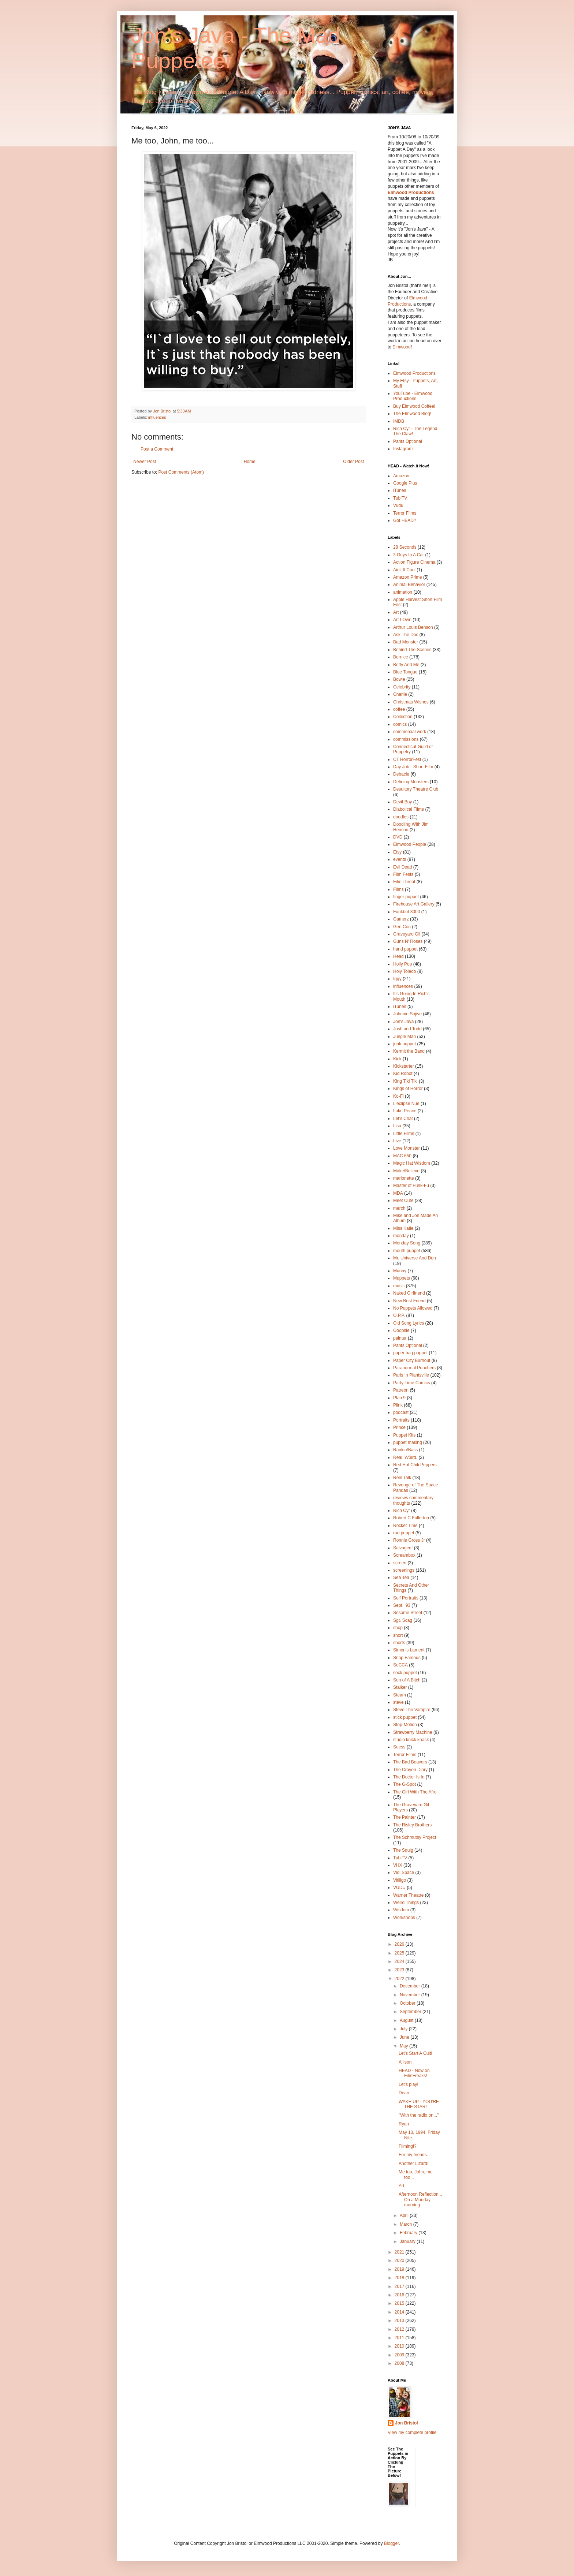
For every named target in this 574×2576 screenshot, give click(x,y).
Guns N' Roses (407, 941)
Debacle (401, 774)
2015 (400, 2303)
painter (400, 1338)
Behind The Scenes (412, 649)
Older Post (353, 461)
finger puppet (406, 896)
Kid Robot (403, 1073)
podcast (401, 1412)
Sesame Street (407, 1612)
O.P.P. (399, 1315)
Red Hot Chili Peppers (415, 1464)
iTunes (399, 490)
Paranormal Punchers (414, 1367)
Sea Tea (401, 1577)
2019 (400, 2269)
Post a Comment (157, 449)
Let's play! (408, 2084)
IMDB (398, 421)
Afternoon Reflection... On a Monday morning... (420, 2199)
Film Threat (404, 881)
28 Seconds (404, 547)
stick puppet (405, 1717)
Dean (404, 2092)
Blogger (391, 2543)
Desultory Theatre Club (415, 789)
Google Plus (405, 483)
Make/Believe (406, 1170)
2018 (400, 2277)
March (406, 2224)
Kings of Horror (408, 1088)
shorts (399, 1642)
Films (398, 889)
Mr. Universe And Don (414, 1258)
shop (398, 1627)
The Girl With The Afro (414, 1792)
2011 (400, 2337)
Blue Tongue (405, 672)
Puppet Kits (404, 1435)
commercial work (409, 731)
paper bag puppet (410, 1352)
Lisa (397, 1125)
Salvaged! (403, 1547)
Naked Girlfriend (409, 1293)
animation (402, 592)
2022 (400, 1978)
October (408, 2003)
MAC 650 (402, 1155)
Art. (402, 2185)
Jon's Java (403, 1021)
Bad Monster (405, 642)
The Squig (403, 1850)
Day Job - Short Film (413, 766)
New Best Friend (409, 1300)
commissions (405, 739)
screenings (403, 1570)
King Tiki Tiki (405, 1081)
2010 (400, 2346)
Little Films (403, 1133)
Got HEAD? (404, 520)
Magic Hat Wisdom (411, 1163)
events (399, 859)
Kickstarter (403, 1066)
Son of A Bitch (407, 1680)
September (411, 2011)
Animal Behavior (409, 584)
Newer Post (144, 461)
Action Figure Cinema (414, 562)
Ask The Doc (405, 634)
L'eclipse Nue (406, 1103)
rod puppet (403, 1532)
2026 (400, 1944)
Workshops (404, 1917)
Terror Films (404, 513)
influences (157, 417)
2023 (400, 1969)
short (398, 1635)
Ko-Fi (398, 1096)
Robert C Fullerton (411, 1517)
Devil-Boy (402, 801)
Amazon (401, 475)
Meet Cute (403, 1200)
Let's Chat (403, 1118)
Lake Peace (404, 1110)
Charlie (400, 694)
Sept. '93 (401, 1605)
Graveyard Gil (406, 934)
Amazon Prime (407, 577)
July (404, 2028)
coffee (399, 709)
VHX (397, 1865)
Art (396, 612)
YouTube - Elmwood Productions (412, 396)
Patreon (401, 1390)
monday (401, 1235)
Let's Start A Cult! (415, 2053)
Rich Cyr (401, 1510)
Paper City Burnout (411, 1360)
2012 (400, 2329)
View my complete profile (412, 2432)
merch (399, 1208)
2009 (400, 2354)
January (408, 2241)
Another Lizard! (413, 2163)
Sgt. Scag (402, 1620)
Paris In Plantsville (411, 1375)
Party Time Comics (411, 1382)
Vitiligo (399, 1880)
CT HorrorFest (407, 759)
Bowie (399, 679)
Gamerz (401, 919)
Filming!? (408, 2146)
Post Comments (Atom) (181, 472)
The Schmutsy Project (414, 1837)
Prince (399, 1427)
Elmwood (401, 347)
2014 (400, 2312)
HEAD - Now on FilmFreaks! (414, 2073)
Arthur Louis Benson (413, 627)
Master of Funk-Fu (411, 1185)
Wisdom (401, 1909)
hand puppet (405, 949)
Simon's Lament (409, 1650)
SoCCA (400, 1665)
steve (398, 1702)
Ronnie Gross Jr (409, 1540)
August (407, 2020)
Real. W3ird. (405, 1457)
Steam (399, 1695)
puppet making (407, 1442)
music (399, 1285)
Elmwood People (409, 844)
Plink (398, 1405)
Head (398, 956)
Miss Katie (403, 1228)
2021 (400, 2252)
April (405, 2215)
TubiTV (400, 498)
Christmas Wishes (411, 702)
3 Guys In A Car (408, 554)
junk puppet (404, 1043)
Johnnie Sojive (407, 1013)
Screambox (404, 1555)
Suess (399, 1747)
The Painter (404, 1817)
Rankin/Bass (405, 1449)
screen (399, 1562)
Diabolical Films (408, 809)
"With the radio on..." (419, 2115)
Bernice (400, 657)
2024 (400, 1961)
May (404, 2046)
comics (400, 724)
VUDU (399, 1887)
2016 (400, 2294)
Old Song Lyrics (408, 1323)
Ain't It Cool (404, 569)
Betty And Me (406, 664)
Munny (399, 1270)
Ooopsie (401, 1330)
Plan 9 (399, 1397)
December (410, 1986)
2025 (400, 1953)
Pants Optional (407, 441)
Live (397, 1140)
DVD (397, 837)
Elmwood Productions (411, 192)
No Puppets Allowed (412, 1308)
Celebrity (401, 687)
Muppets (401, 1278)
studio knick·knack (411, 1739)
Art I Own (402, 619)
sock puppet (405, 1672)
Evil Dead (402, 867)
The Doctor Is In (408, 1777)
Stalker (400, 1687)
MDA (398, 1193)
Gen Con (402, 926)
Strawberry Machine (412, 1732)
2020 (400, 2260)
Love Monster (406, 1148)
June (405, 2037)
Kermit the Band (409, 1051)
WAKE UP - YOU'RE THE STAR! (419, 2104)
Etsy (397, 852)
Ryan (404, 2124)
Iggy (397, 978)
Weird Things (406, 1902)
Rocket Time (405, 1525)
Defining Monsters (411, 781)
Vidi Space (403, 1872)
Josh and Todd (407, 1028)
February (409, 2232)
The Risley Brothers (412, 1825)
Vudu (398, 505)
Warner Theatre (408, 1895)
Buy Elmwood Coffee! (414, 406)
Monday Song (406, 1243)
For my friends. (413, 2154)
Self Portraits (405, 1598)
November (410, 1994)
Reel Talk (402, 1477)
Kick (397, 1058)
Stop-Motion (405, 1724)
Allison (405, 2062)
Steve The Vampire (411, 1709)
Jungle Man (404, 1036)
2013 (400, 2320)
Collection (403, 716)
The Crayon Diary (410, 1769)
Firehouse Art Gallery (414, 904)
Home (250, 461)
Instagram (403, 448)
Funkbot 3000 (406, 911)
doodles (401, 817)
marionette (403, 1178)
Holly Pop (402, 964)
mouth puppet (406, 1250)
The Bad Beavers (410, 1762)
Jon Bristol (406, 2423)
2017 (400, 2286)
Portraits (401, 1420)
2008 (400, 2363)
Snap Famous (407, 1657)
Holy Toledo (404, 971)
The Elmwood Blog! (412, 413)
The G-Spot (404, 1784)
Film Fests (403, 874)
